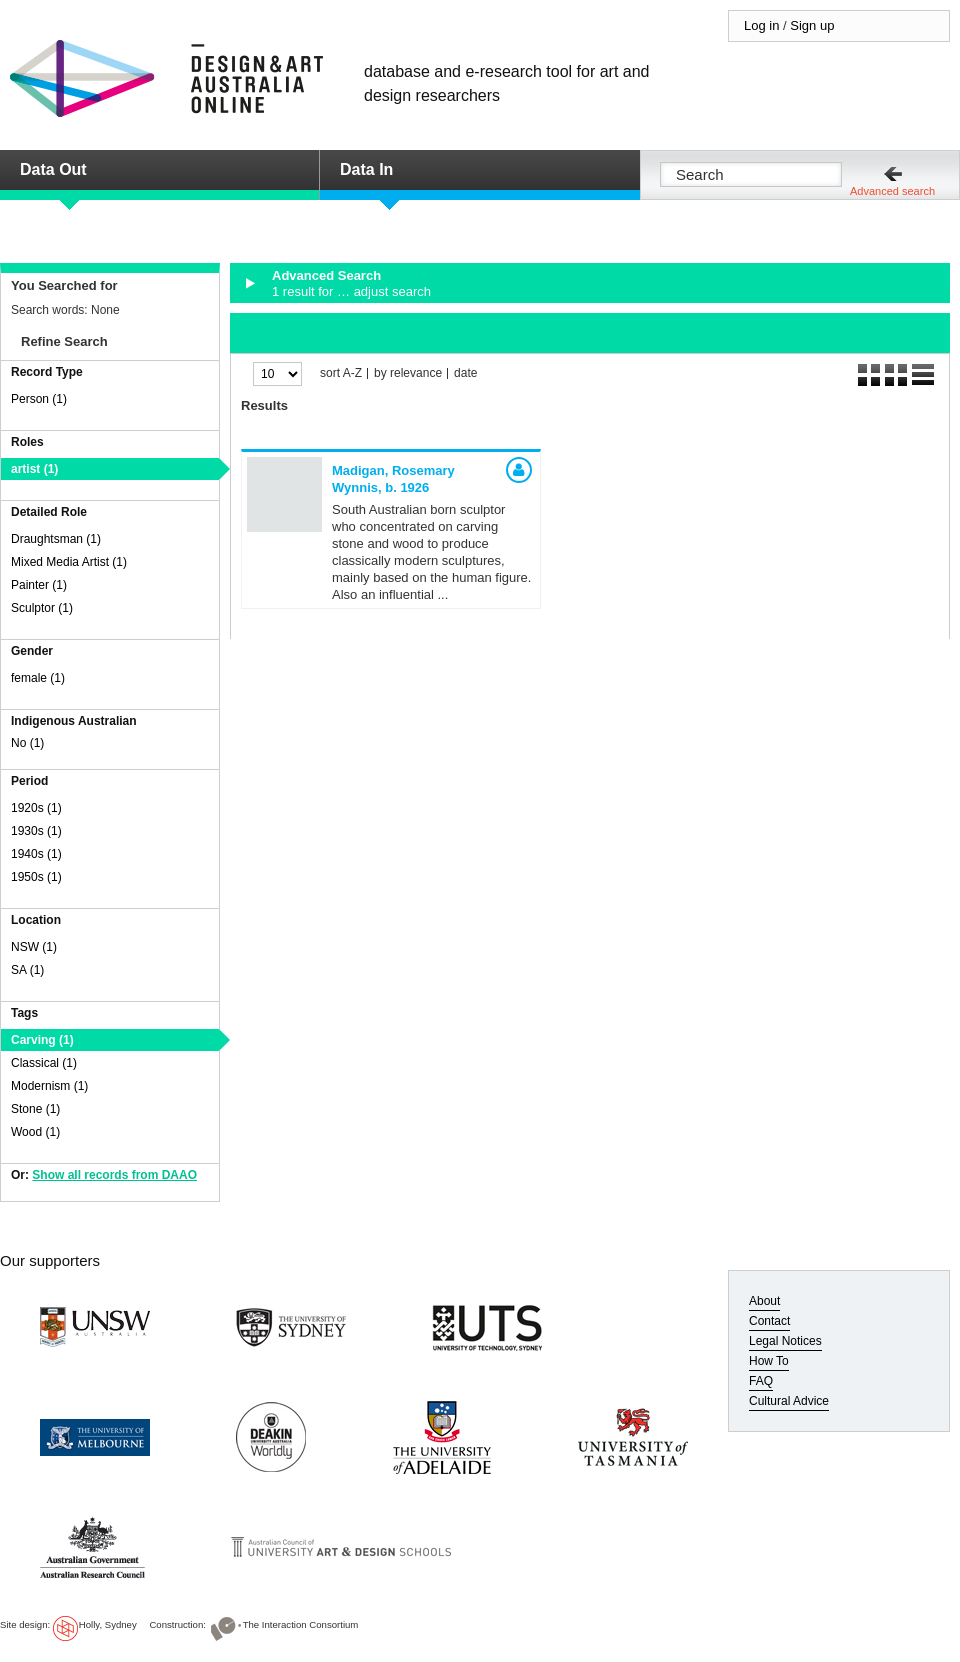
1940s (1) (36, 854)
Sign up (812, 25)
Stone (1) (35, 1109)
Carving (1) (42, 1040)
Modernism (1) (49, 1086)
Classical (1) (44, 1063)
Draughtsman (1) (56, 539)
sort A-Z (341, 373)
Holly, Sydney (108, 1624)
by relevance (408, 373)
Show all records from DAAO (114, 1175)
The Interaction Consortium (301, 1624)
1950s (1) (36, 877)
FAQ (761, 1381)
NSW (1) (34, 947)
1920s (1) (36, 808)
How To (769, 1361)
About (764, 1301)
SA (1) (27, 970)
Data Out (53, 169)
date (465, 373)
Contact (769, 1321)
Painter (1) (39, 585)
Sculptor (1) (42, 608)
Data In (366, 169)
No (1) (27, 743)
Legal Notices (785, 1341)
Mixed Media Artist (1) (69, 562)
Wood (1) (35, 1132)
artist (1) (34, 469)
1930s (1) (36, 831)
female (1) (38, 678)
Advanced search (892, 191)
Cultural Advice (789, 1401)
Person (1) (39, 399)
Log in (761, 25)
